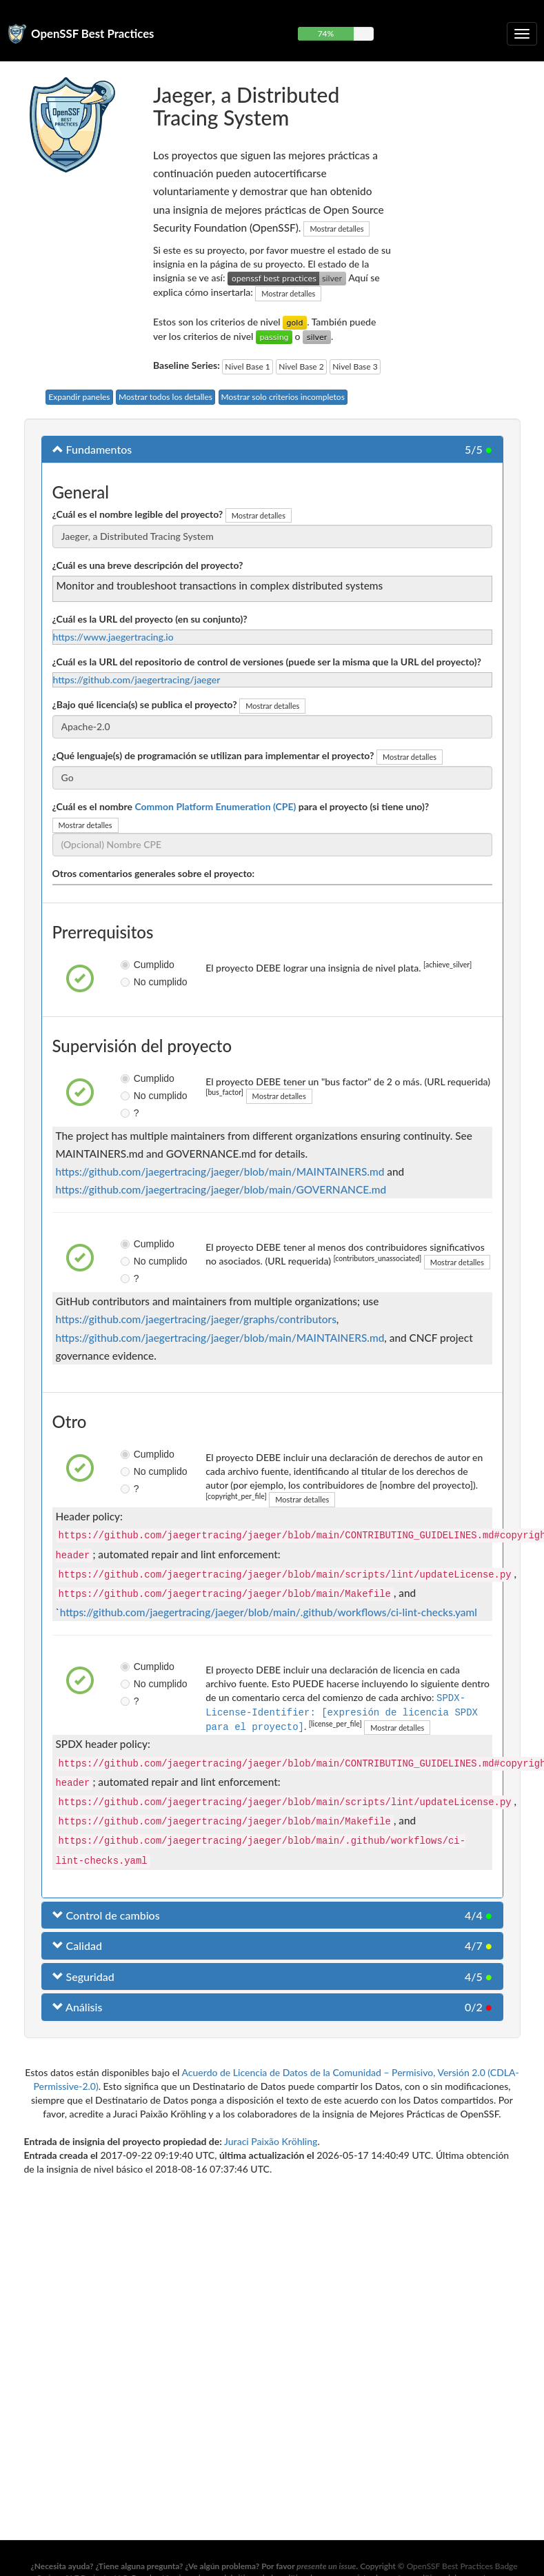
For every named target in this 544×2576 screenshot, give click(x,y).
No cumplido (131, 981)
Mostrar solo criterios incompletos (283, 397)
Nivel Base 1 (247, 366)
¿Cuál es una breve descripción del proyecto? (147, 565)
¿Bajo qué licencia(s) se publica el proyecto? (144, 704)
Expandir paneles (79, 397)
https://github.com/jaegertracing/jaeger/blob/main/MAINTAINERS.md (220, 1171)
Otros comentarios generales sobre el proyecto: (153, 873)
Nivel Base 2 (301, 366)
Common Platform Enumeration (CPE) (215, 806)
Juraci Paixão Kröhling (270, 2140)
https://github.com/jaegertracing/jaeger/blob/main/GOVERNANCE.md (221, 1189)
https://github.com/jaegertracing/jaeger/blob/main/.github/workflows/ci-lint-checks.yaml (268, 1612)
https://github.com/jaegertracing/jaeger (137, 679)
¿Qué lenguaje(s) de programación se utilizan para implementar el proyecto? (213, 755)
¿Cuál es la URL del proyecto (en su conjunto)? (150, 619)
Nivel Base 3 (354, 366)
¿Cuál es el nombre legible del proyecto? (137, 514)
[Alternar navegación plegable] (522, 34)
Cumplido (131, 964)
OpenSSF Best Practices (92, 33)
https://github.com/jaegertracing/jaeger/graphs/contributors (196, 1319)
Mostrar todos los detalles (165, 397)
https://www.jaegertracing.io (113, 637)
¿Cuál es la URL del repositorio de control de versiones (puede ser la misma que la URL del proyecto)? (267, 661)
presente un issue (326, 2566)
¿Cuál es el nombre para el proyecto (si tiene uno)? (241, 806)
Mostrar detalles (336, 228)
